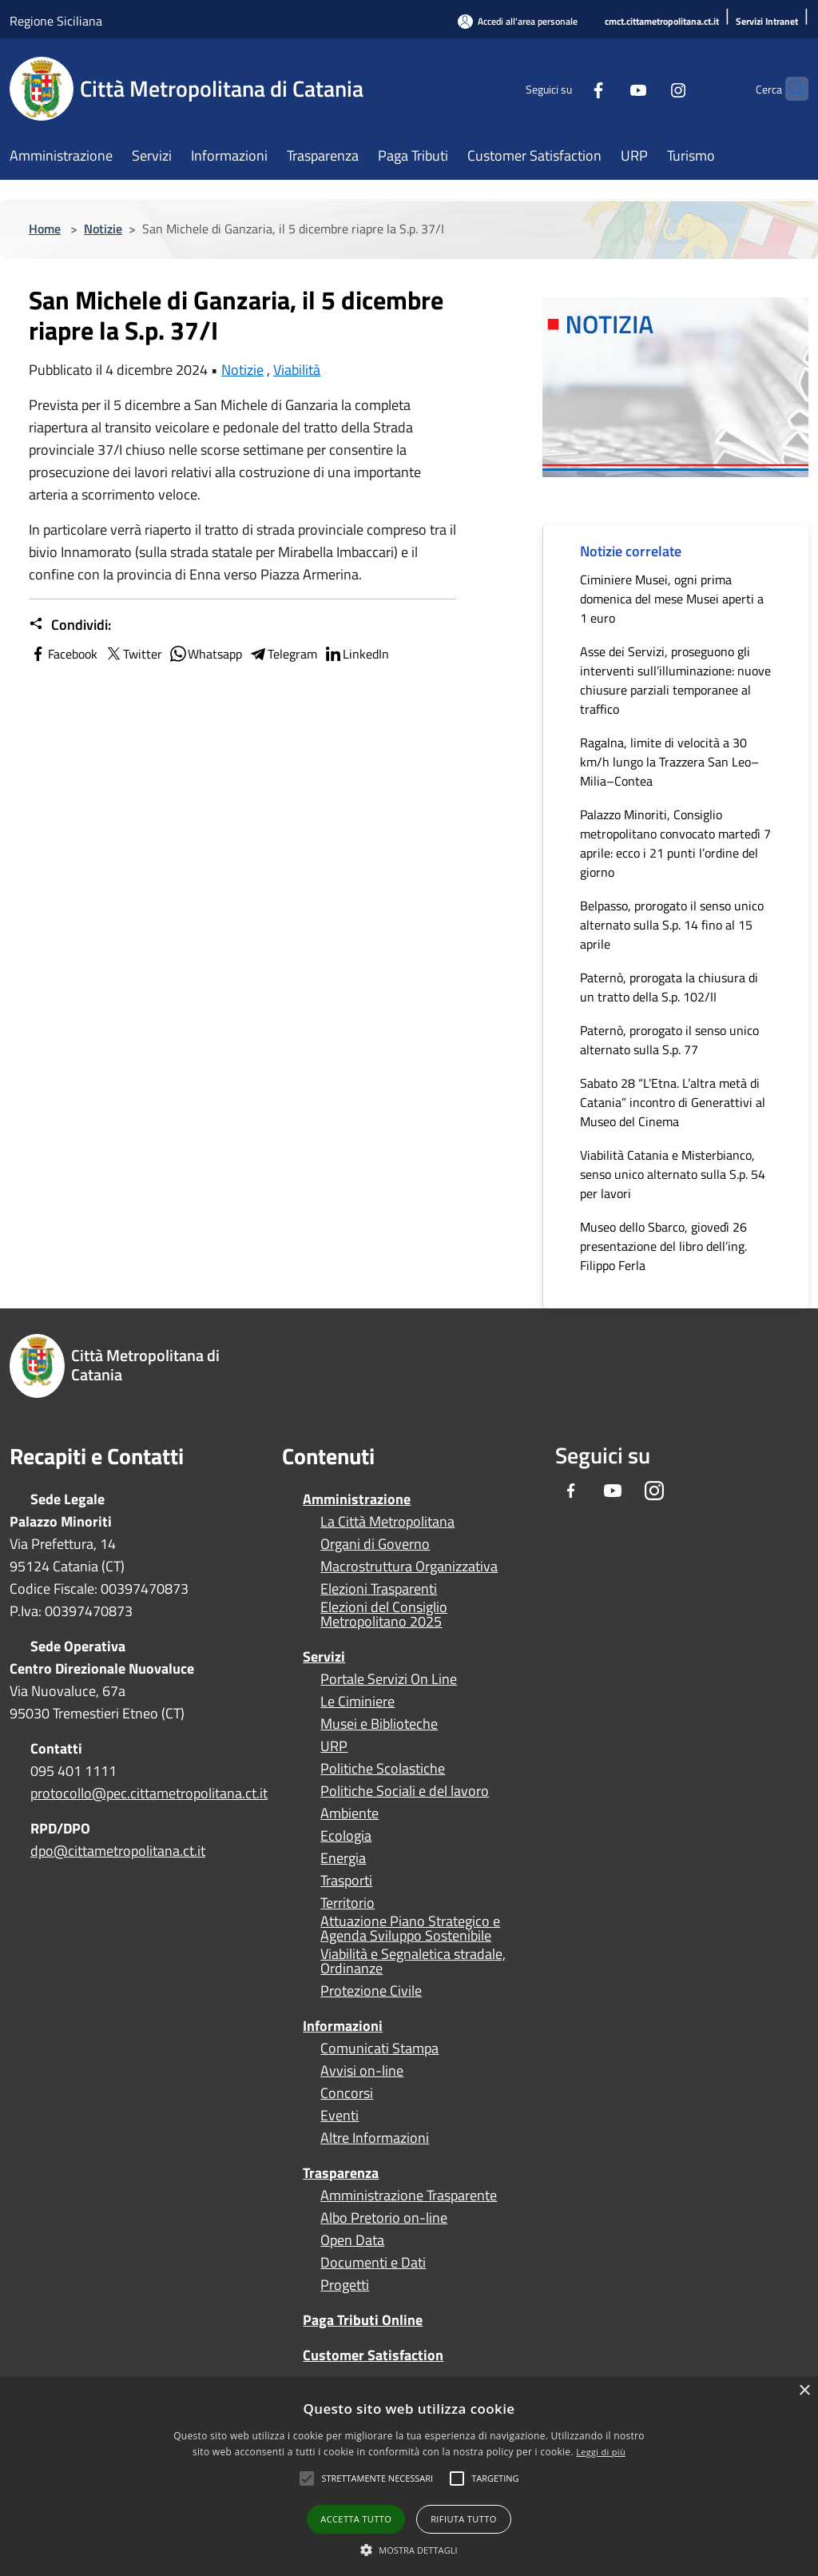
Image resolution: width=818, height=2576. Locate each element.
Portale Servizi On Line (388, 1679)
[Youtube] (607, 88)
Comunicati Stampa (379, 2048)
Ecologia (345, 1836)
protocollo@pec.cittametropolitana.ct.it (149, 1793)
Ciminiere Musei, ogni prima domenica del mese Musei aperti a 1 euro (672, 598)
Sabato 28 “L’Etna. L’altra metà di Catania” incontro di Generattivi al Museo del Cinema (672, 1102)
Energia (343, 1858)
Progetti (344, 2285)
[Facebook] (567, 88)
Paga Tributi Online (363, 2320)
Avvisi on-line (361, 2071)
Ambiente (349, 1813)
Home (45, 228)
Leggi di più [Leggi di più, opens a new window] (600, 2452)
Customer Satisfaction (373, 2355)
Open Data (352, 2240)
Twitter (133, 653)
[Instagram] (647, 88)
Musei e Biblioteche (379, 1724)
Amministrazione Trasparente (408, 2195)
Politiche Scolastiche (382, 1769)
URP (333, 1746)
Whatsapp (205, 653)
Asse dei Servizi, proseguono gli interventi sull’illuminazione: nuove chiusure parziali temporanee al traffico (675, 680)
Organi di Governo (375, 1544)
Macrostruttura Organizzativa (409, 1566)
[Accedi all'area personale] (517, 21)
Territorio (347, 1903)
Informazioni (343, 2026)
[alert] (409, 2476)
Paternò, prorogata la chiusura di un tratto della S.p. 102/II (669, 987)
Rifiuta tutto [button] (463, 2519)
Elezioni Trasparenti (378, 1589)
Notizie (103, 228)
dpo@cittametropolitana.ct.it (117, 1850)
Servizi (324, 1656)
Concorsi (346, 2093)
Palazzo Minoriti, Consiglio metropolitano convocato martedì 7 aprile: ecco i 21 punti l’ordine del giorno (675, 843)
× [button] (804, 2391)
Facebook (63, 653)
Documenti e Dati (373, 2262)
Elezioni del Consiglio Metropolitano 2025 (383, 1614)
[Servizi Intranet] (767, 22)
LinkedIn (356, 653)
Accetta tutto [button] (355, 2519)
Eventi (339, 2115)
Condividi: (70, 625)
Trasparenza (341, 2173)
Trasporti (346, 1880)
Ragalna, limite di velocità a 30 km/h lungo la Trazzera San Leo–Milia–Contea (669, 761)
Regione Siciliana (56, 20)
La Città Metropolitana (387, 1522)
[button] (377, 2478)
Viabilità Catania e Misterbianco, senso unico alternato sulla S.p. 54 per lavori (672, 1174)
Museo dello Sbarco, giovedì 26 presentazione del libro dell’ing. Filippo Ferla (663, 1246)
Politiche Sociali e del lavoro (404, 1791)
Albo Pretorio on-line (383, 2218)
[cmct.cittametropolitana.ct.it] (662, 22)
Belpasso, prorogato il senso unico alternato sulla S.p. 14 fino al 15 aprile (672, 925)
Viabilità (296, 369)
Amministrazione (357, 1499)
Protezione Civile (371, 1991)
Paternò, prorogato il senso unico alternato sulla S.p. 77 (669, 1040)
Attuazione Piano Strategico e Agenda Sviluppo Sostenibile (410, 1928)
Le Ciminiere (357, 1701)
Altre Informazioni (374, 2138)
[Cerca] (789, 89)
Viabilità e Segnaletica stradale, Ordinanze (413, 1961)
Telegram (282, 653)
